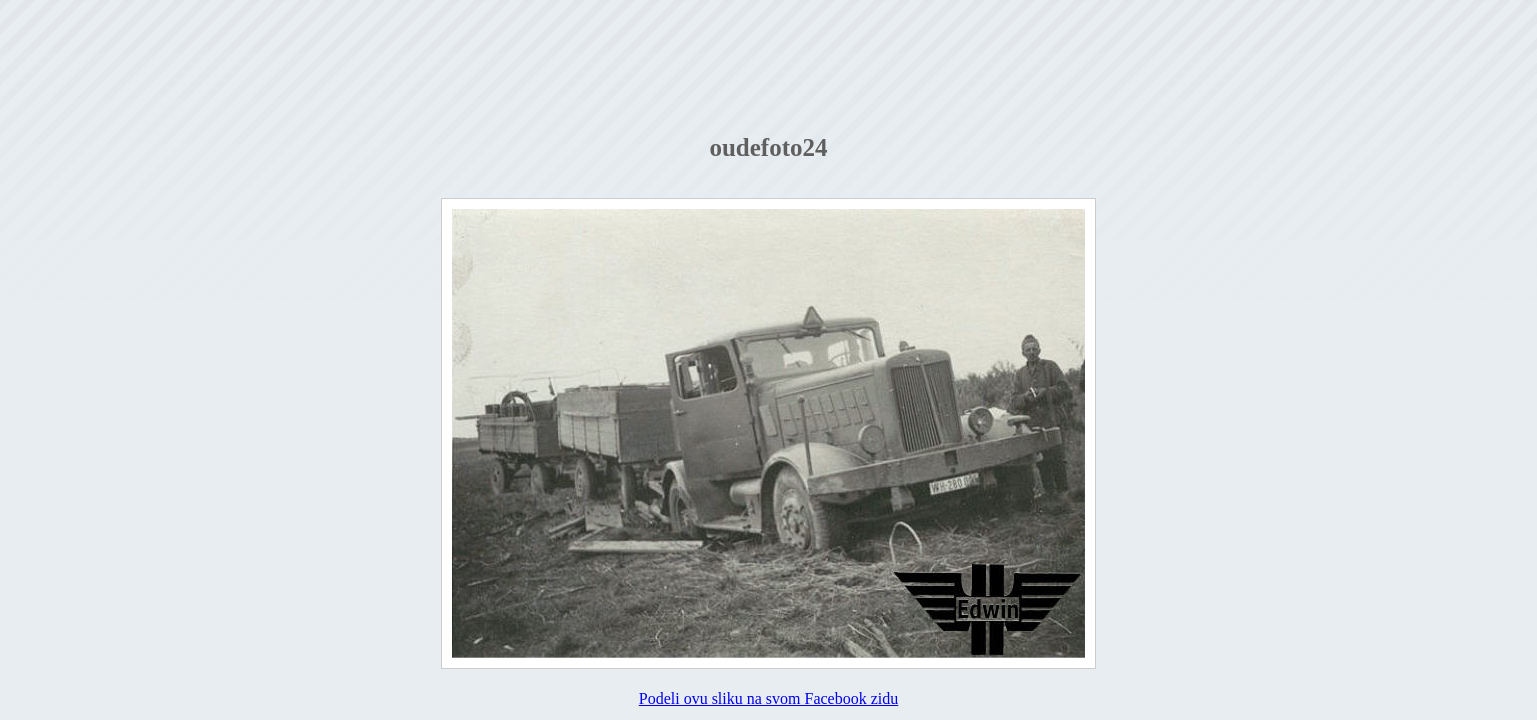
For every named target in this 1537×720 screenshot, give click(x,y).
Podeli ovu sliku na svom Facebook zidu (769, 698)
